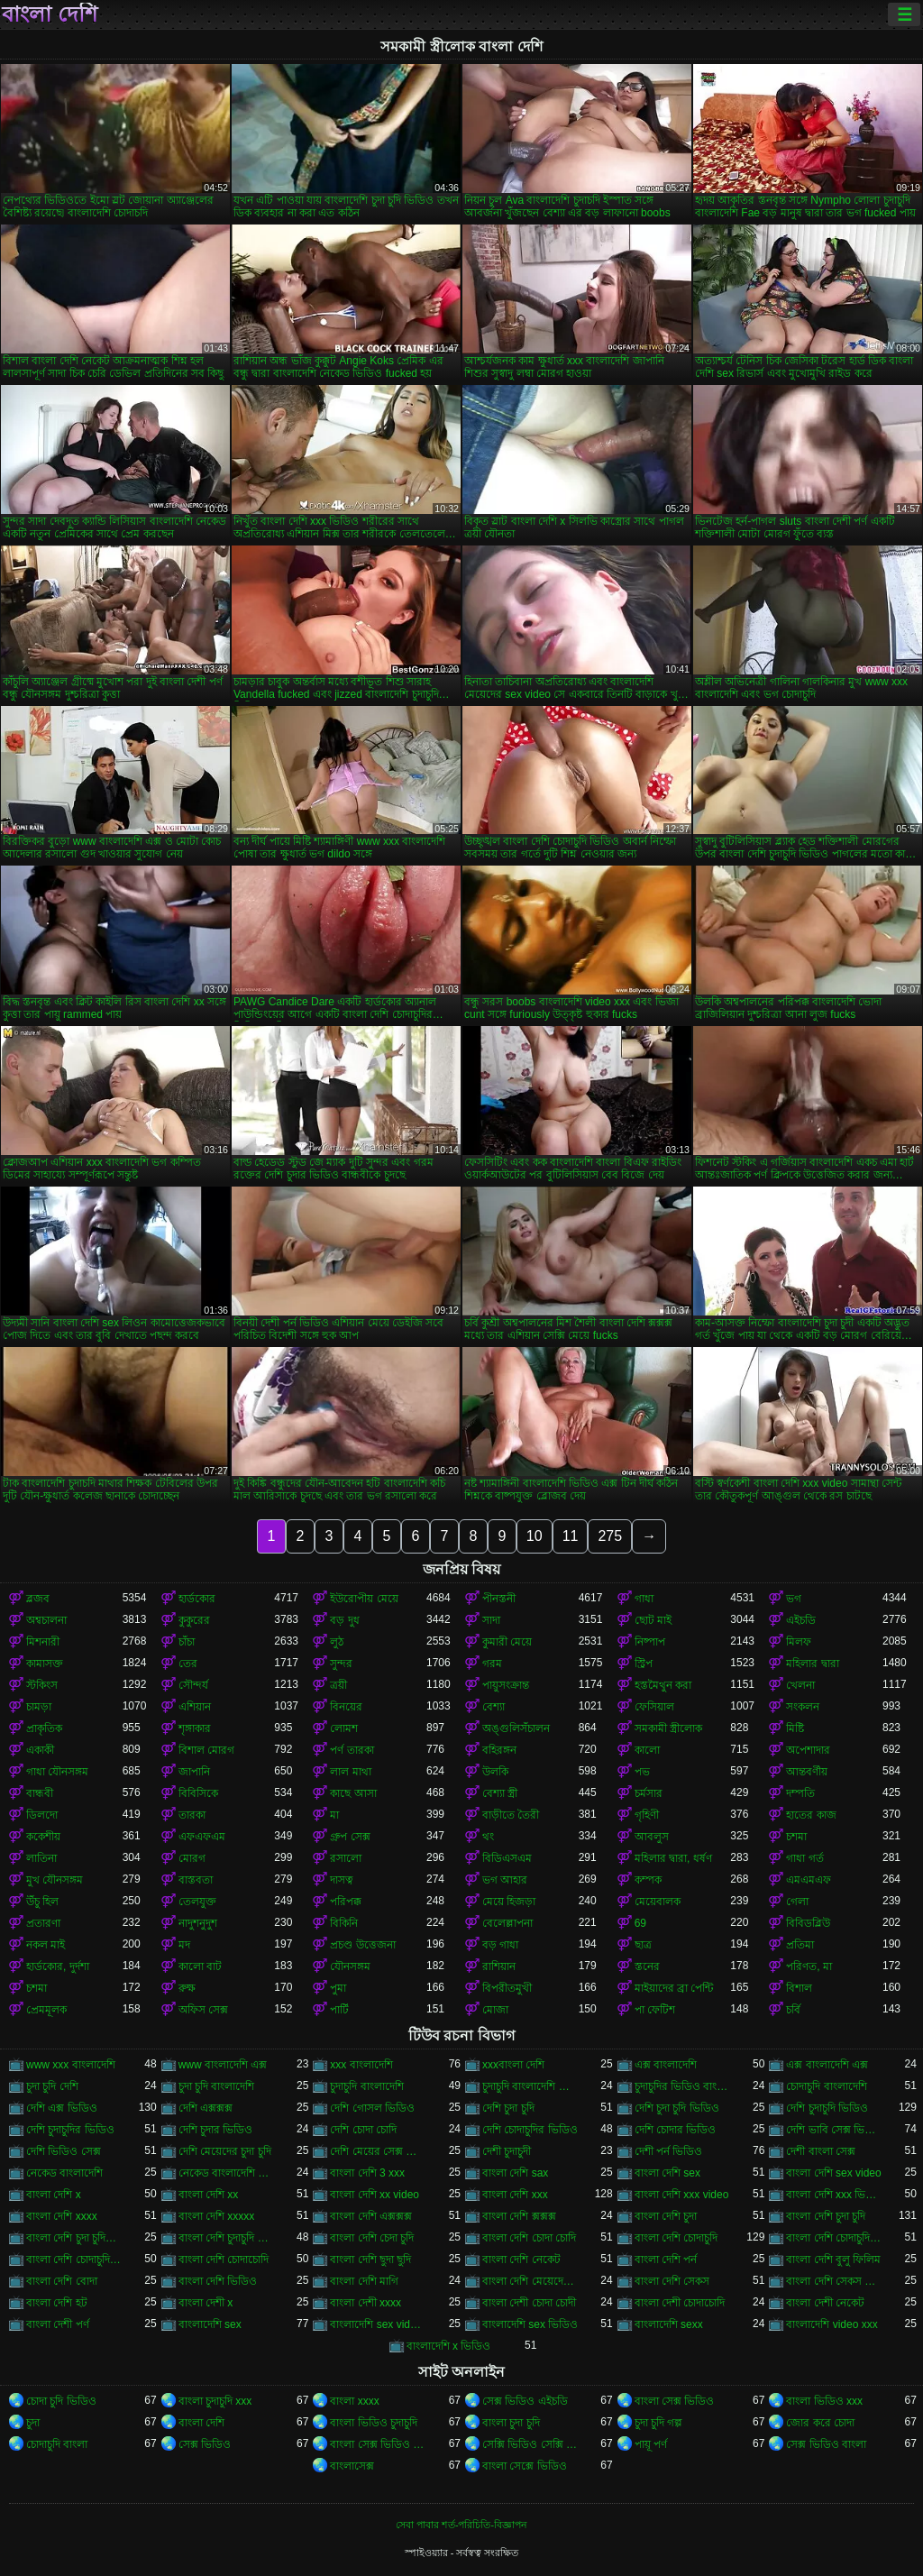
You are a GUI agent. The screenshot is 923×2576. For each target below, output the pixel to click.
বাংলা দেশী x (205, 2302)
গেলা (797, 1901)
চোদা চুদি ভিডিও (61, 2401)
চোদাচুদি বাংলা (56, 2444)
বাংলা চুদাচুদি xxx (215, 2401)
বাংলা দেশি (49, 14)
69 (640, 1923)
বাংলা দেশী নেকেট (825, 2302)
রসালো (345, 1858)
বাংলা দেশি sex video (833, 2173)
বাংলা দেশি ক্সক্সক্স (519, 2216)
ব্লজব (38, 1598)
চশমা (796, 1836)
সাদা (491, 1620)
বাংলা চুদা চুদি (511, 2422)
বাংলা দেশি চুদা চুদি (825, 2216)
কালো (647, 1750)
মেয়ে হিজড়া (508, 1901)
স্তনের (647, 1966)
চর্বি (793, 2009)
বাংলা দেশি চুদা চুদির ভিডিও (74, 2238)
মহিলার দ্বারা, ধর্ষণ (673, 1858)
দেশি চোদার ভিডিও (676, 2129)
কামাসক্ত (44, 1663)
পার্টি (339, 2009)
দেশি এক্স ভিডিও (61, 2108)
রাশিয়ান (499, 1966)
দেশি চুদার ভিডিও (215, 2129)
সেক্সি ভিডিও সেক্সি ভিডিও (530, 2444)
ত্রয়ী (338, 1685)
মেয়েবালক (658, 1901)
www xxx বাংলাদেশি (70, 2064)
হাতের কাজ (811, 1815)
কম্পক (648, 1880)
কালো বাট (200, 1966)
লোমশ (344, 1728)
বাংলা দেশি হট (56, 2302)
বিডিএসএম (507, 1858)
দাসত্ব (341, 1880)
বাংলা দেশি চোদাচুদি (676, 2238)
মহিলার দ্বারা (812, 1663)
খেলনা (800, 1685)
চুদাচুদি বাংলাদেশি (366, 2086)
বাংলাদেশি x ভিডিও (449, 2346)
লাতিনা (41, 1858)
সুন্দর (341, 1663)
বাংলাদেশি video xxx (831, 2324)
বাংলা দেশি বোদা (61, 2281)
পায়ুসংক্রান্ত (505, 1685)
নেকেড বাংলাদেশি (64, 2173)
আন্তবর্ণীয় (806, 1771)
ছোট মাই (653, 1620)
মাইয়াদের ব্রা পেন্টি (674, 1988)
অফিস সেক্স (203, 2009)
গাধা (644, 1598)
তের (187, 1663)
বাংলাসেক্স (352, 2466)
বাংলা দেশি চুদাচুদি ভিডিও (226, 2238)
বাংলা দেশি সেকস (672, 2281)
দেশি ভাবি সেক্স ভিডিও (834, 2129)
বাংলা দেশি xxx (515, 2194)
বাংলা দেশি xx (208, 2194)
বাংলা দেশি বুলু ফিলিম (833, 2259)
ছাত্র (643, 1945)
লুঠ (336, 1642)
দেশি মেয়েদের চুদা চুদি (224, 2151)
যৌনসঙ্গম (350, 1966)
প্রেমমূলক (46, 2009)
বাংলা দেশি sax (515, 2173)
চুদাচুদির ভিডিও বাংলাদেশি (683, 2086)
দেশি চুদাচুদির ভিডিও (70, 2129)
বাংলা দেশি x (53, 2194)
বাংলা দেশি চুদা (666, 2216)
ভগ (793, 1598)
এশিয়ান (194, 1707)
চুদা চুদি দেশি (52, 2086)
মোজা (495, 2009)
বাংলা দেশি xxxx (61, 2216)
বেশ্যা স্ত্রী (499, 1793)
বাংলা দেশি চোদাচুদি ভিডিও (834, 2238)
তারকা (192, 1815)
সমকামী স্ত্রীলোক (668, 1728)
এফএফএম (201, 1836)
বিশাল (799, 1988)
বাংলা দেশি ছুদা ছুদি (370, 2259)
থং (488, 1836)
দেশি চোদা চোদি (363, 2129)
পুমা (338, 1988)
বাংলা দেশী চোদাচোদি (680, 2302)
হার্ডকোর (196, 1598)
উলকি (495, 1771)
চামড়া (38, 1707)
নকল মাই (45, 1945)
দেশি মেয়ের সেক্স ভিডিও (378, 2151)
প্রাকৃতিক (44, 1728)
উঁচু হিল (42, 1901)
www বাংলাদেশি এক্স (223, 2064)
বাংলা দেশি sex (667, 2173)
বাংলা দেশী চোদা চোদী (529, 2302)
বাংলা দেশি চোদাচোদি (224, 2259)
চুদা (33, 2422)
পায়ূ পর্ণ (651, 2444)
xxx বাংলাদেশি (361, 2064)
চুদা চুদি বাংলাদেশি (216, 2086)
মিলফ (798, 1642)
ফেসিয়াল (654, 1707)
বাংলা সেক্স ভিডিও (675, 2401)
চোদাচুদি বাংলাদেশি (826, 2086)
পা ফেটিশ (655, 2009)
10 (534, 1536)
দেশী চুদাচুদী (506, 2151)
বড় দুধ (344, 1620)
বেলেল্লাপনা (507, 1923)
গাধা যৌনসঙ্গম (57, 1771)
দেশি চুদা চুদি (508, 2108)
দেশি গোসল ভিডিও (372, 2108)
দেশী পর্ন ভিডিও (669, 2151)
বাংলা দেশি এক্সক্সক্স (371, 2216)
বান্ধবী (39, 1793)
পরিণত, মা (809, 1966)
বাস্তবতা (195, 1880)
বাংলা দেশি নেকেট (521, 2259)
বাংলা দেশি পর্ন (666, 2259)
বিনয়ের (346, 1707)
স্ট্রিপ (644, 1663)
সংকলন (802, 1707)
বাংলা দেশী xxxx (365, 2302)
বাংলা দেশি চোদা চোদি (529, 2238)
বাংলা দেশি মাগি (364, 2281)
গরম (492, 1663)
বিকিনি (344, 1923)
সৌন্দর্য (193, 1685)
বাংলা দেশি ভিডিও (218, 2281)
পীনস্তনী (499, 1598)
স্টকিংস (42, 1685)
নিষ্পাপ (650, 1642)
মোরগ (192, 1858)
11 (570, 1536)
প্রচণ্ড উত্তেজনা (362, 1945)
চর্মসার (649, 1793)
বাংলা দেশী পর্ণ (57, 2324)
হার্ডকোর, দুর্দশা (57, 1966)
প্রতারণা (43, 1923)
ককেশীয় (43, 1836)
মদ (184, 1945)
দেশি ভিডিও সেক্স (63, 2151)
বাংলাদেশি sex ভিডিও (530, 2324)
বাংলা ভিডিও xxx (824, 2401)
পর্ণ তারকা (351, 1750)
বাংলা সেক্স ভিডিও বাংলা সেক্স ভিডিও (378, 2444)
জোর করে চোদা (820, 2422)
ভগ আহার (504, 1880)
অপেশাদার (808, 1750)
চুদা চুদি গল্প (659, 2422)
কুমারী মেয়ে (507, 1642)
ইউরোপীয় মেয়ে (364, 1598)
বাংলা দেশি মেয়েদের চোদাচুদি (530, 2281)
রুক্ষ (187, 1988)
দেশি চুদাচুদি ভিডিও (827, 2108)
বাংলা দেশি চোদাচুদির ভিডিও (74, 2259)
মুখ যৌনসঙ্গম (54, 1880)
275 (610, 1536)
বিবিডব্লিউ (808, 1923)
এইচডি (801, 1620)
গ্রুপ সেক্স (350, 1836)
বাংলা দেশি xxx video (682, 2194)
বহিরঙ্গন (499, 1750)
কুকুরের (194, 1620)
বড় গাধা (500, 1945)
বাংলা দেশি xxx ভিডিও (834, 2194)
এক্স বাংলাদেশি (666, 2064)
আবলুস (652, 1836)
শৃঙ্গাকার (194, 1728)
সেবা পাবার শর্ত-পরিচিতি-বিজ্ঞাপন (461, 2524)
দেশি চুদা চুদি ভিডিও (677, 2108)
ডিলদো (42, 1815)
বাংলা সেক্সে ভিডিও (524, 2466)
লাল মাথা (350, 1771)
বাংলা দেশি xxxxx (216, 2216)
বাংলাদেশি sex (210, 2324)
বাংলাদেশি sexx (669, 2324)
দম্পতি (800, 1793)
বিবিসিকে (198, 1793)
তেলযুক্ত (197, 1901)
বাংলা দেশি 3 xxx (367, 2173)
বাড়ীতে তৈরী (510, 1815)
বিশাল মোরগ (206, 1750)
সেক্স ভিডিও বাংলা (826, 2444)
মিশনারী (42, 1642)
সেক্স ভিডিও (204, 2444)
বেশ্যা (493, 1707)
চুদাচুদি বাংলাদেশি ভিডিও (530, 2086)
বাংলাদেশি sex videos (378, 2324)
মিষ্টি (795, 1728)
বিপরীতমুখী (507, 1988)
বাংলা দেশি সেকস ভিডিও (834, 2281)
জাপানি (194, 1771)
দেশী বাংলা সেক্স (820, 2151)
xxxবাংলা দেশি (513, 2064)
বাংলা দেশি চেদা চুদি (372, 2238)
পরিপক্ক (345, 1901)
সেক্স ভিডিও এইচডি (525, 2401)
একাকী (40, 1750)
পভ (642, 1771)
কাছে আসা (353, 1793)
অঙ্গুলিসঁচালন (516, 1728)
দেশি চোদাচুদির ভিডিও (530, 2129)
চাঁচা (186, 1642)
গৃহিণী (647, 1815)
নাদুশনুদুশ (197, 1923)
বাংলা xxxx (354, 2401)
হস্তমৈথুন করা (663, 1685)
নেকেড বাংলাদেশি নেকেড (226, 2173)
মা (334, 1815)
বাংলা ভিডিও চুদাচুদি (373, 2422)
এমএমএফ (808, 1880)
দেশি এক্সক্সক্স (205, 2108)
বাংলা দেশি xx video (374, 2194)
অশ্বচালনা (46, 1620)
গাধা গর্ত (804, 1858)
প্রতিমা (800, 1945)
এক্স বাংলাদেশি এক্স (827, 2064)
